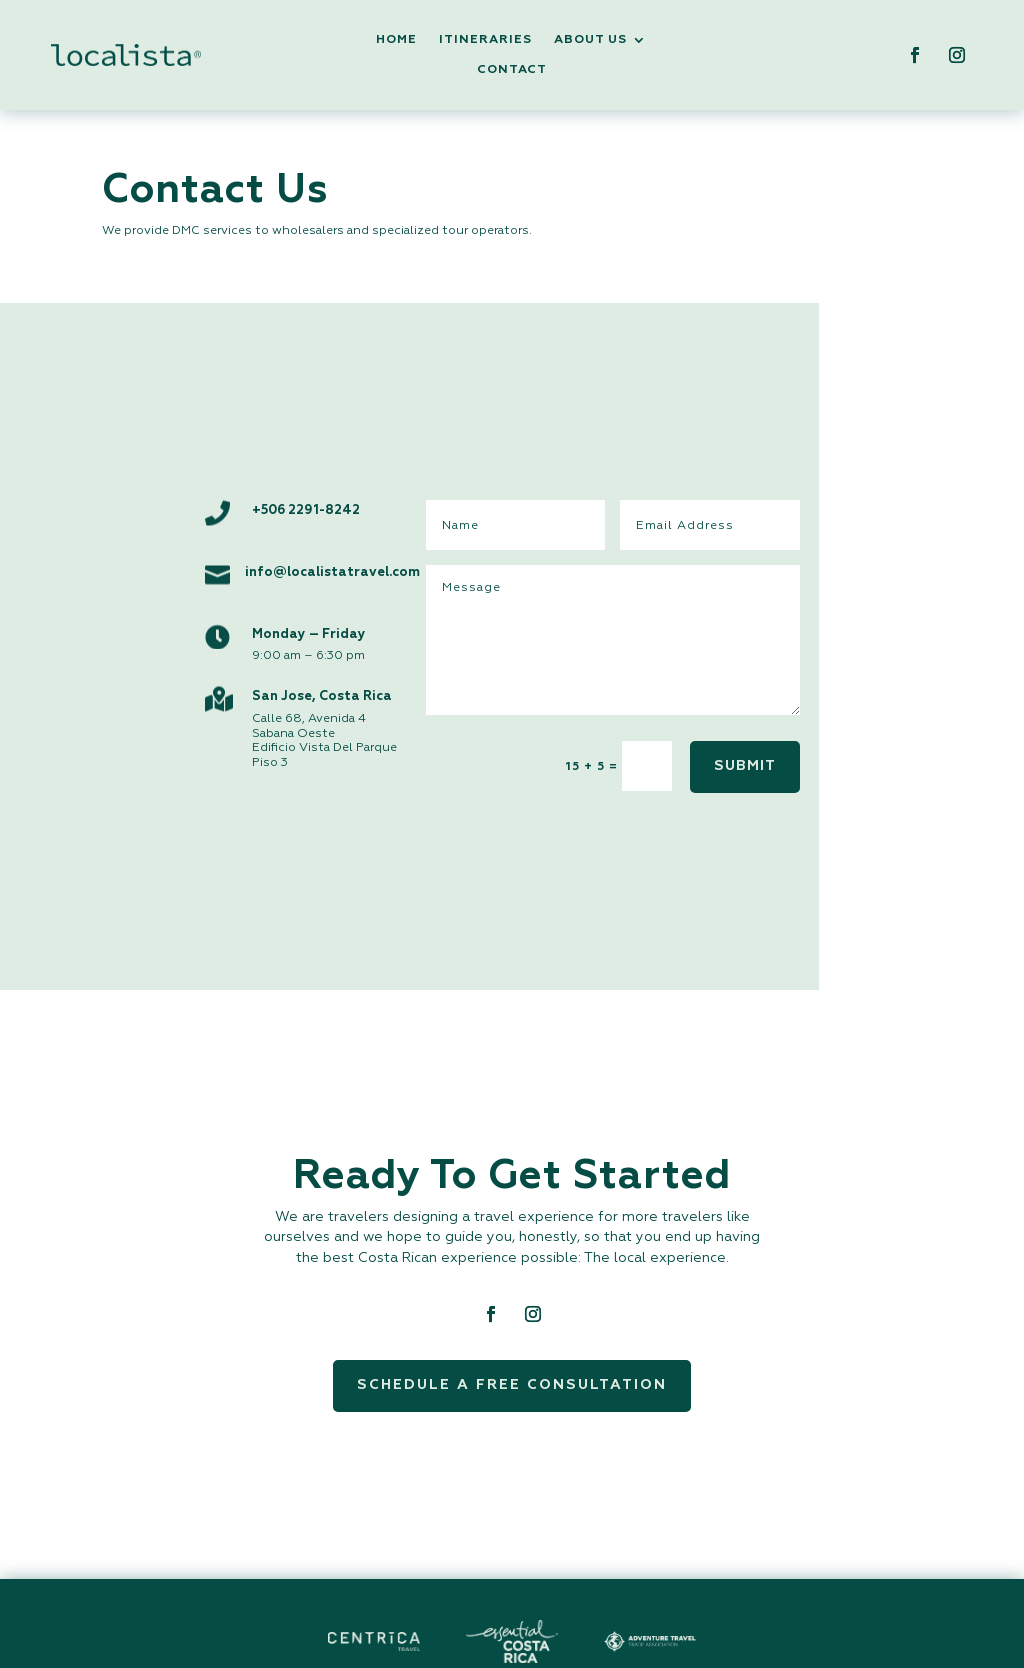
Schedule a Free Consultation (512, 1385)
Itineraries (485, 40)
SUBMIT (745, 766)
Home (396, 40)
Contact (512, 70)
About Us (590, 40)
